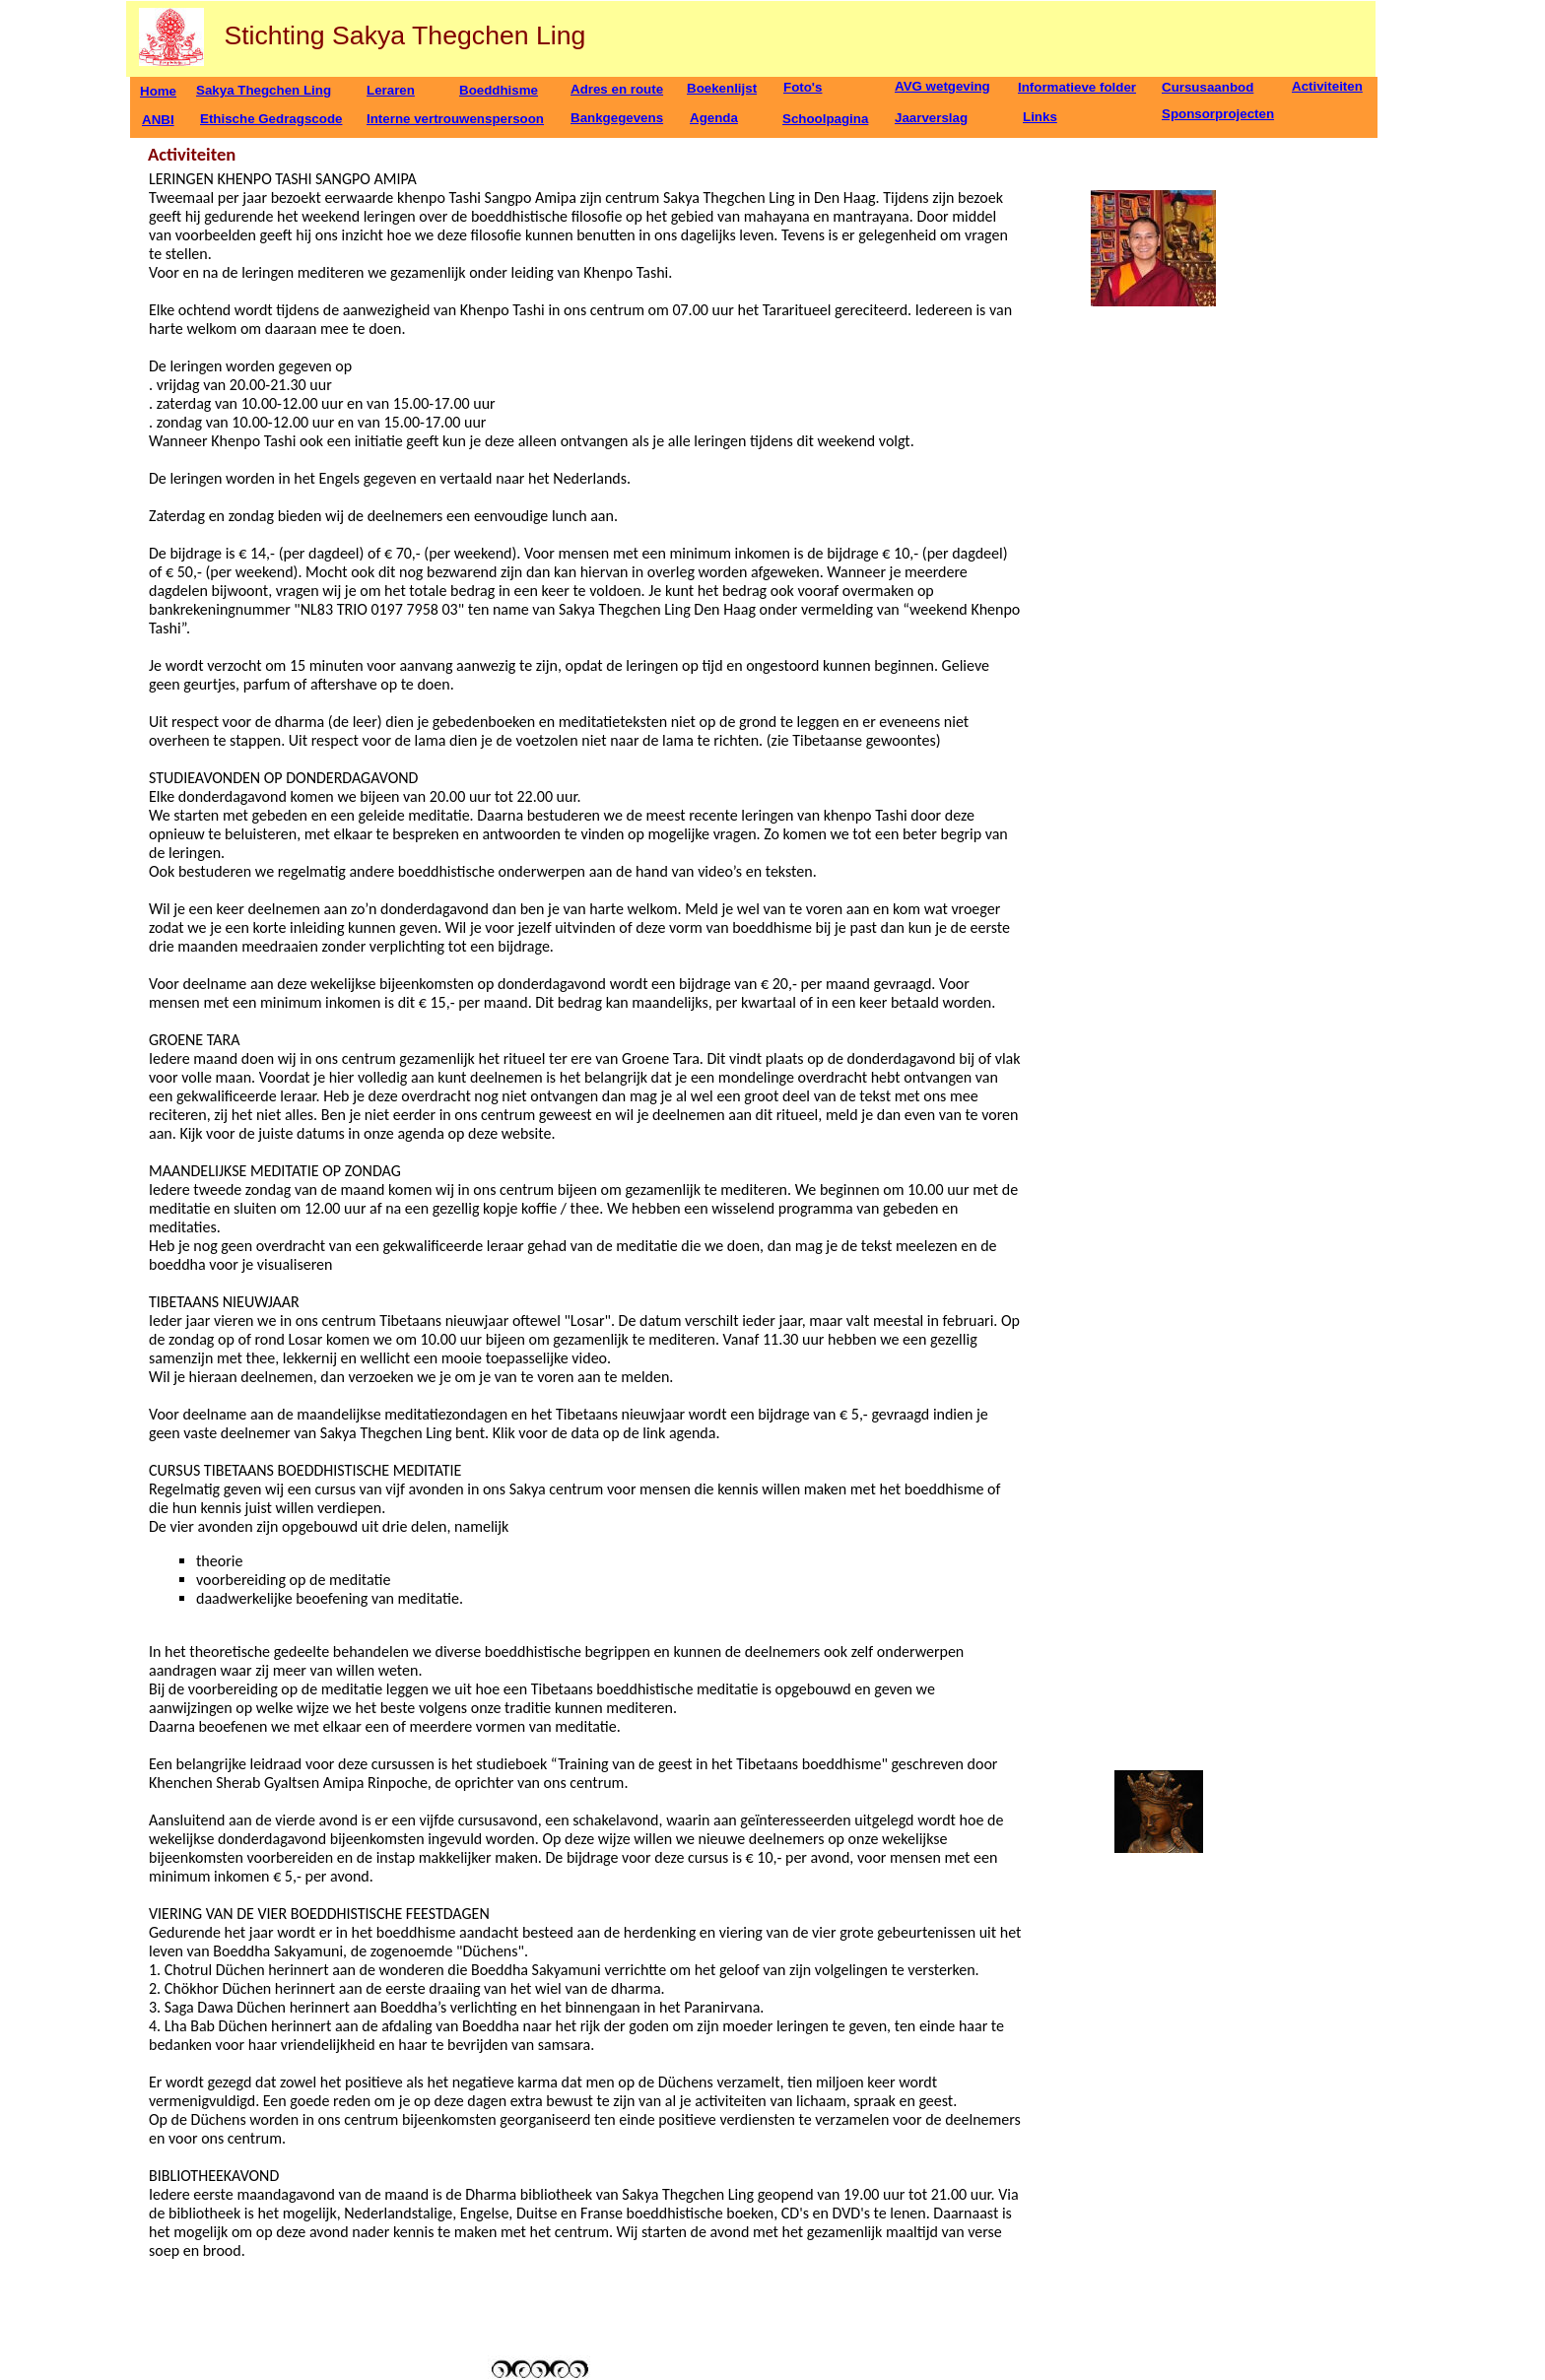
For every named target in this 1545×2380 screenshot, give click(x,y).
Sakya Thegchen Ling (263, 90)
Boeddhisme (498, 90)
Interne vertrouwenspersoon (455, 118)
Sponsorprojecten (1218, 113)
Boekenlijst (722, 88)
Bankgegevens (617, 117)
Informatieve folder (1077, 87)
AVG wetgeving (942, 86)
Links (1040, 116)
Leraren (391, 90)
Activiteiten (1327, 86)
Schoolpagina (825, 118)
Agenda (714, 117)
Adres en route (617, 89)
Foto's (802, 87)
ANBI (158, 119)
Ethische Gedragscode (271, 118)
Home (158, 91)
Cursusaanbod (1207, 87)
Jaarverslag (931, 117)
